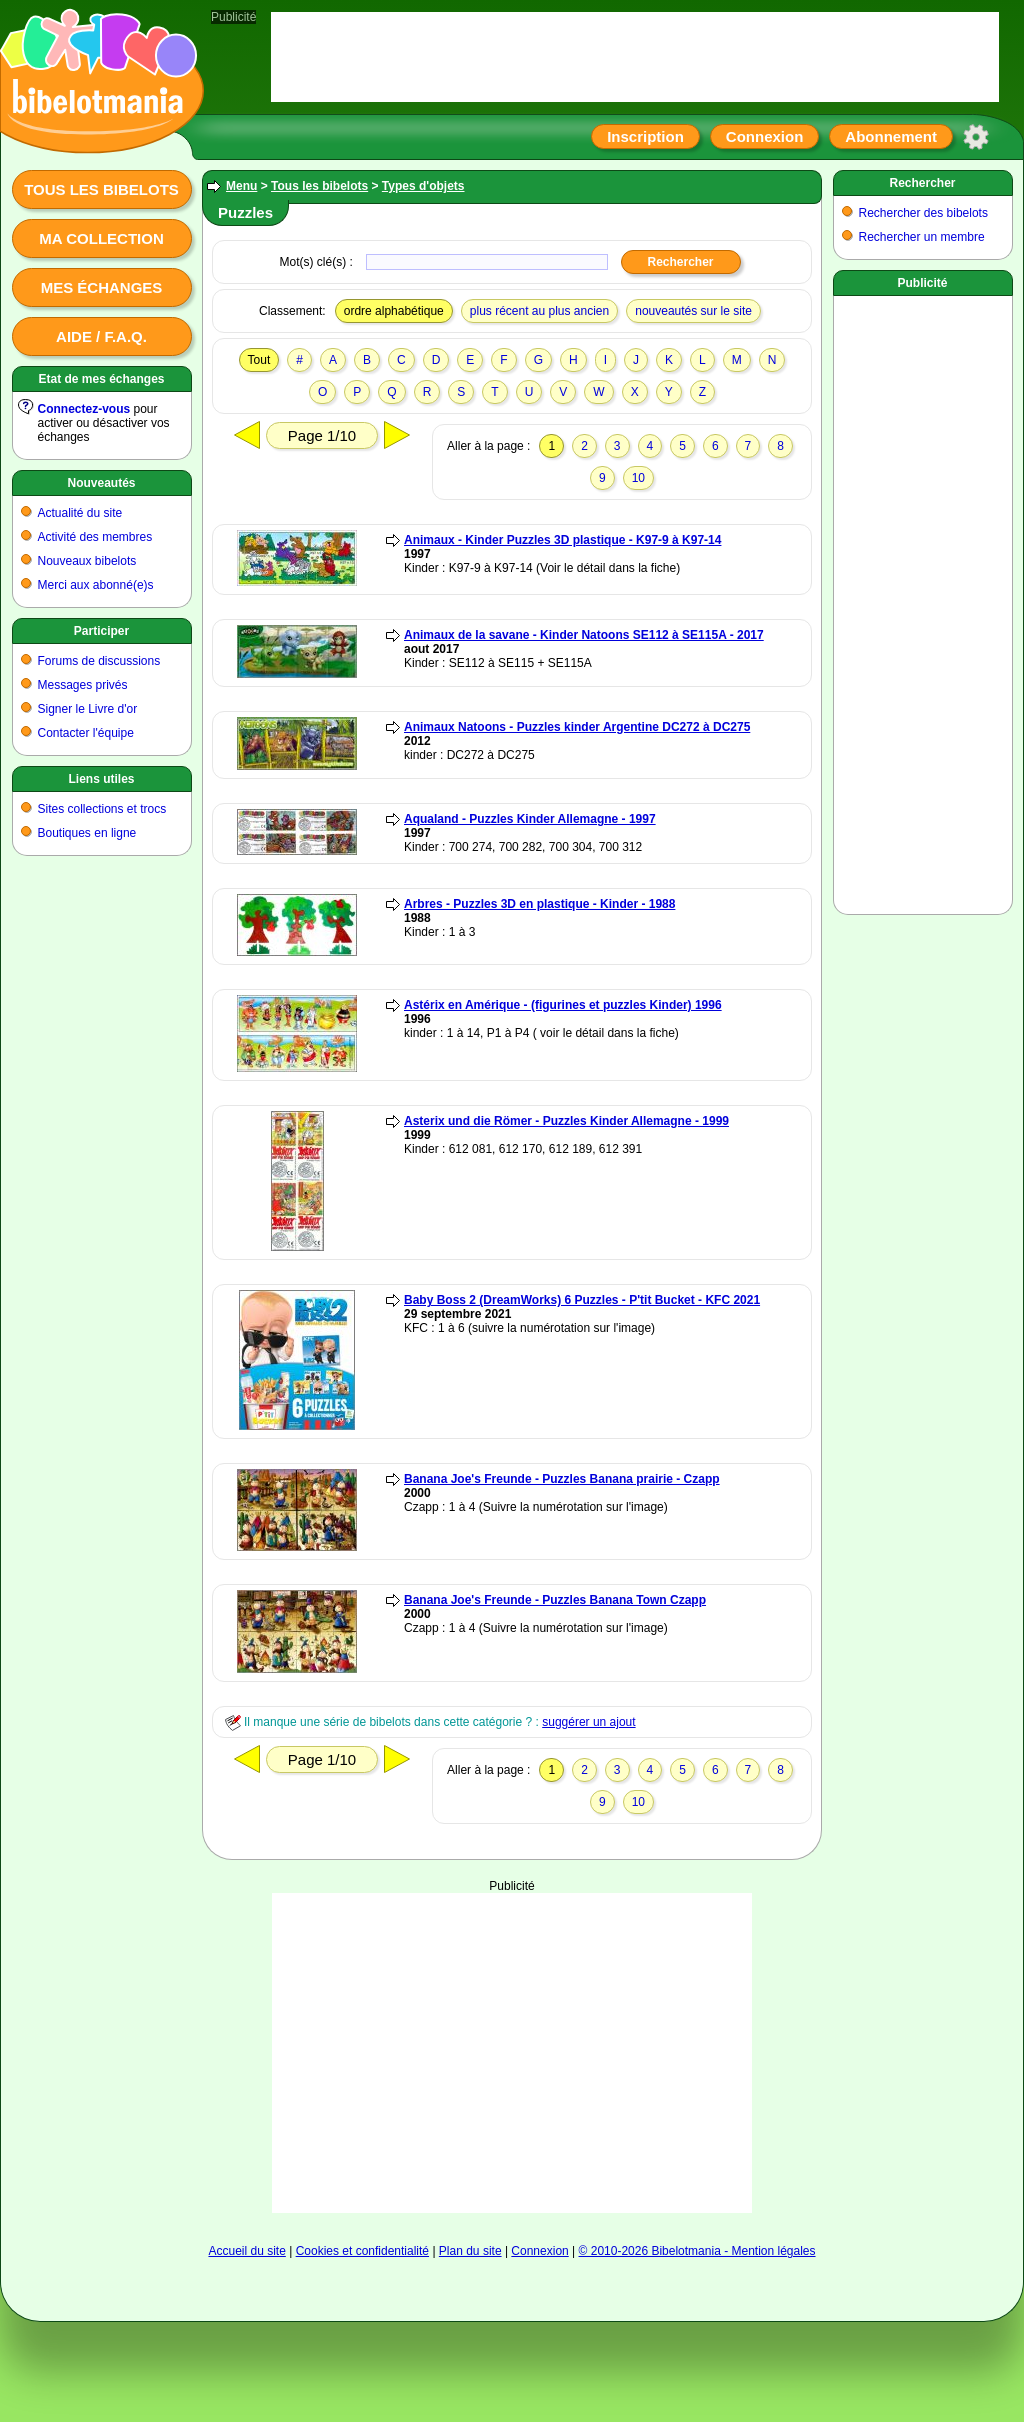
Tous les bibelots (101, 189)
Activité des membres (95, 537)
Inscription (645, 136)
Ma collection (101, 238)
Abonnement (891, 136)
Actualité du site (80, 513)
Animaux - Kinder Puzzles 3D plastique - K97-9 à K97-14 (562, 540)
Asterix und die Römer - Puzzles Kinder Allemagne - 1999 (566, 1121)
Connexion (765, 136)
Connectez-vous (84, 409)
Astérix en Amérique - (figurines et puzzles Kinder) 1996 (563, 1005)
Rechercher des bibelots (923, 213)
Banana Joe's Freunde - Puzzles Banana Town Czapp (555, 1600)
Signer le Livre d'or (88, 709)
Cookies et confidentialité (362, 2251)
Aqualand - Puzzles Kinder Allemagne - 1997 (530, 819)
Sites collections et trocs (102, 809)
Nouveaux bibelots (87, 561)
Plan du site (470, 2251)
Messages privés (83, 685)
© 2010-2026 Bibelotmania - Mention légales (697, 2251)
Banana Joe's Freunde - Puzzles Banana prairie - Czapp (562, 1479)
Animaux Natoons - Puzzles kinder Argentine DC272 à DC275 (577, 727)
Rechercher (922, 183)
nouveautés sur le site (693, 311)
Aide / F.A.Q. (101, 336)
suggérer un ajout (588, 1722)
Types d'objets (423, 186)
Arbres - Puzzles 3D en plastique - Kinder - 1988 (539, 904)
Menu (241, 186)
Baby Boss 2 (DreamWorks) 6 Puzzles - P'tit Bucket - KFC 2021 (582, 1300)
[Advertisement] (512, 1993)
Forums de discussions (99, 661)
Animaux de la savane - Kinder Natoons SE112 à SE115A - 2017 (584, 635)
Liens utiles (101, 779)
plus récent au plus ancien (539, 311)
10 (638, 478)
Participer (101, 631)
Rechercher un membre (922, 237)
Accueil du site (246, 2251)
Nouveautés (101, 483)
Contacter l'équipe (86, 733)
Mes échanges (102, 287)
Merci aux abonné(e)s (96, 585)
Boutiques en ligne (87, 833)
